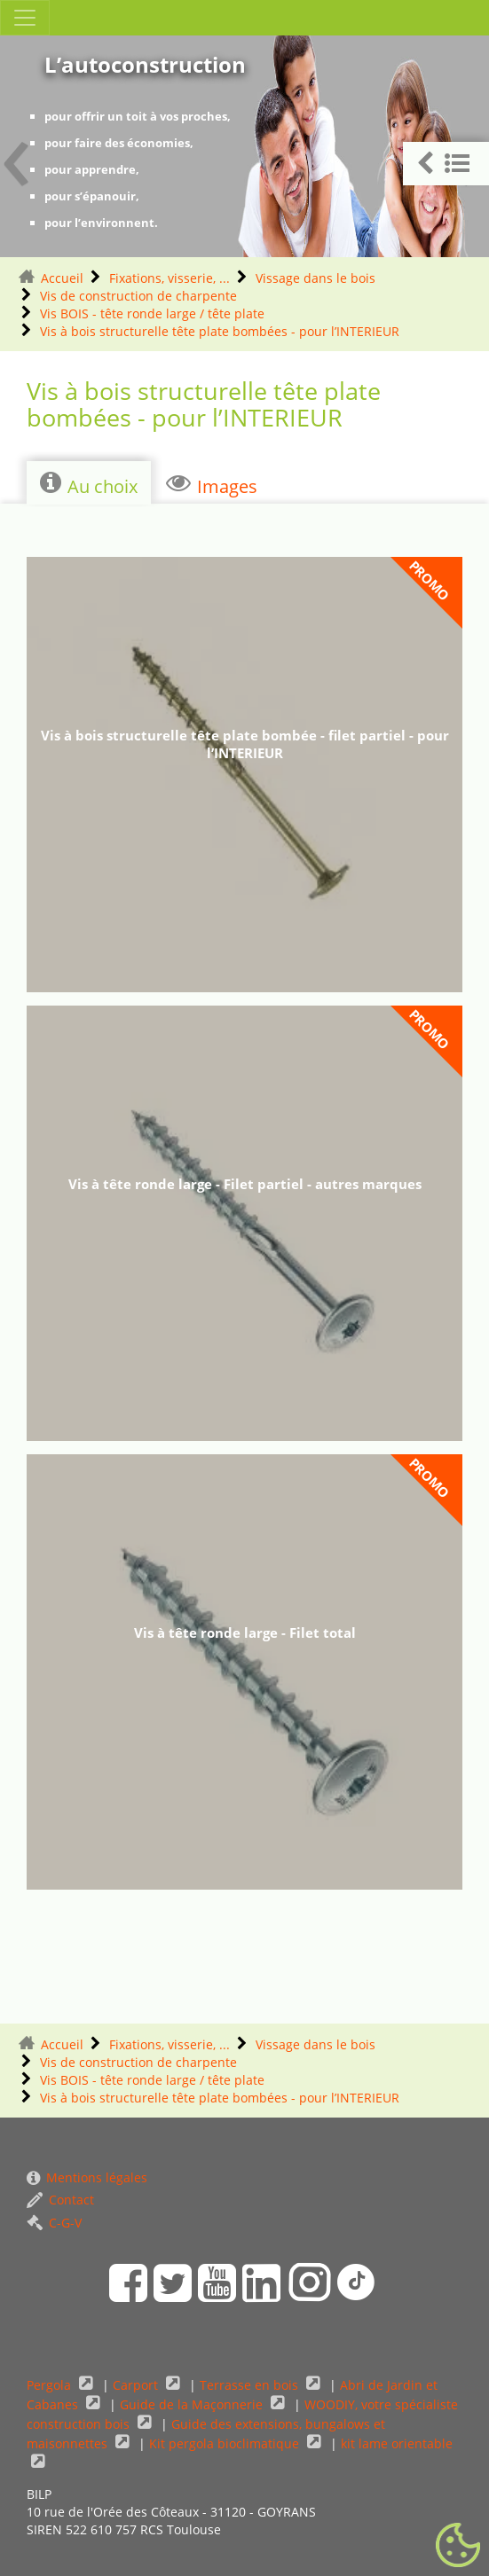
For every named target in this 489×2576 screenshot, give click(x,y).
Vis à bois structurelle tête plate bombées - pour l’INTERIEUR (219, 331)
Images (211, 484)
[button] (446, 163)
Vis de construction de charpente (138, 295)
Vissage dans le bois (315, 278)
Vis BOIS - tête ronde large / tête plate (152, 313)
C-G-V (54, 2222)
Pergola (51, 2384)
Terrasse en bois (251, 2384)
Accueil (62, 278)
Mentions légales (87, 2177)
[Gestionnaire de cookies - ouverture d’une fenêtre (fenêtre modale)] (458, 2546)
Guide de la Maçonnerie (193, 2404)
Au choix (89, 484)
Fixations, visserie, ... (169, 278)
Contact (60, 2199)
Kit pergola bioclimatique (226, 2443)
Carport (137, 2384)
